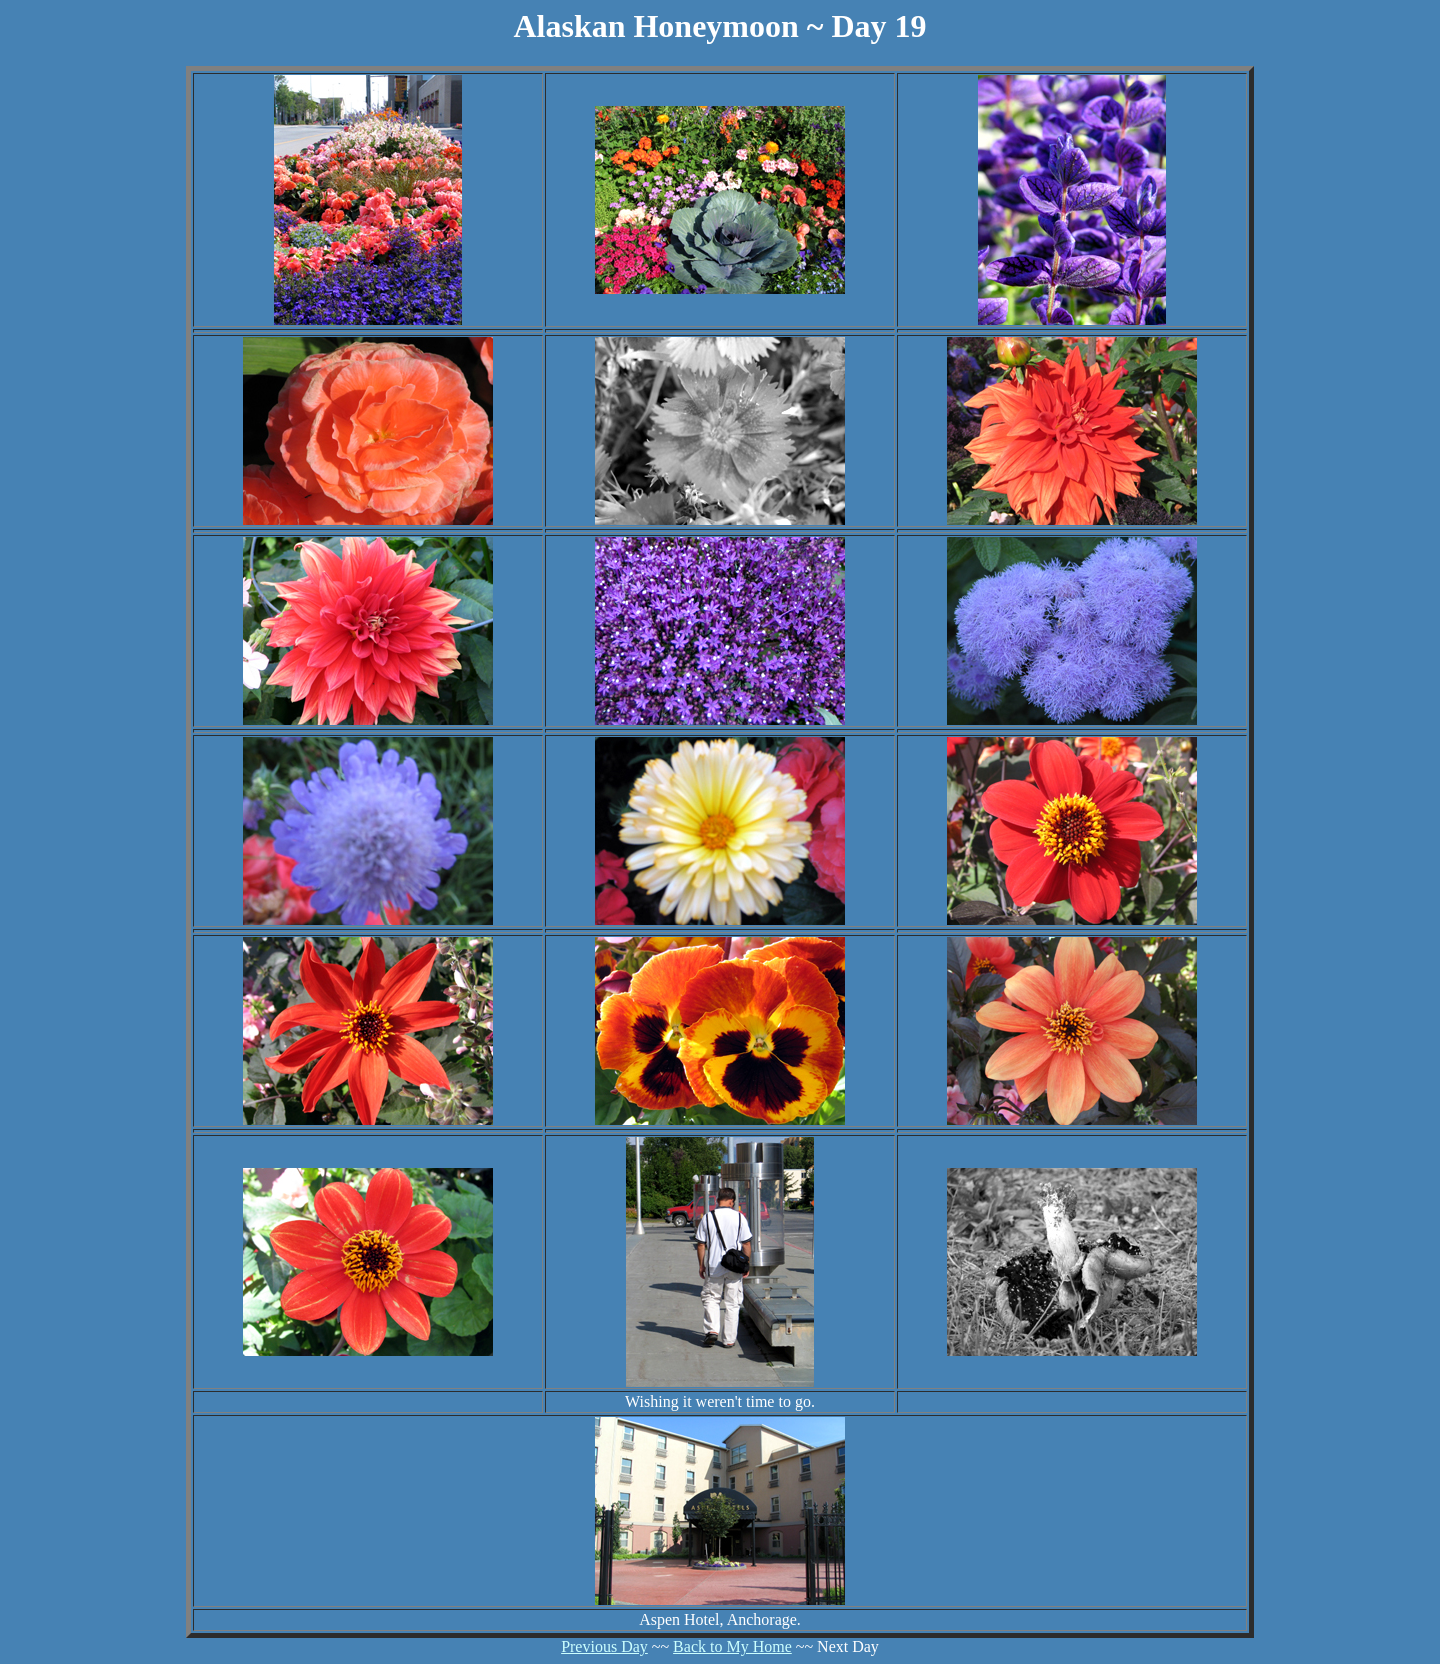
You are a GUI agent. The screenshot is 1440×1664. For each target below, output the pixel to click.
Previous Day (604, 1646)
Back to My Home (732, 1646)
